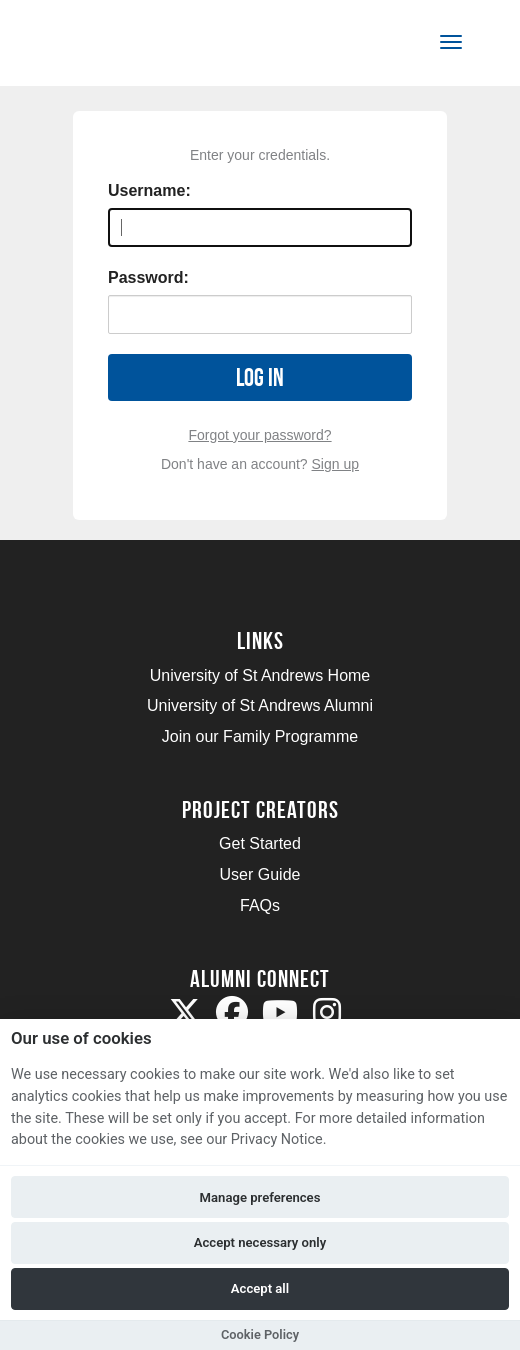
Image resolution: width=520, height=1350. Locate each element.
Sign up (335, 464)
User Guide (260, 874)
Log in (260, 377)
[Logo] (113, 46)
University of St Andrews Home (260, 675)
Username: (149, 190)
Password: (148, 277)
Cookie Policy (260, 1334)
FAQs (260, 905)
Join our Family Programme (260, 736)
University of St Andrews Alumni (260, 705)
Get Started (260, 843)
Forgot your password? (259, 435)
